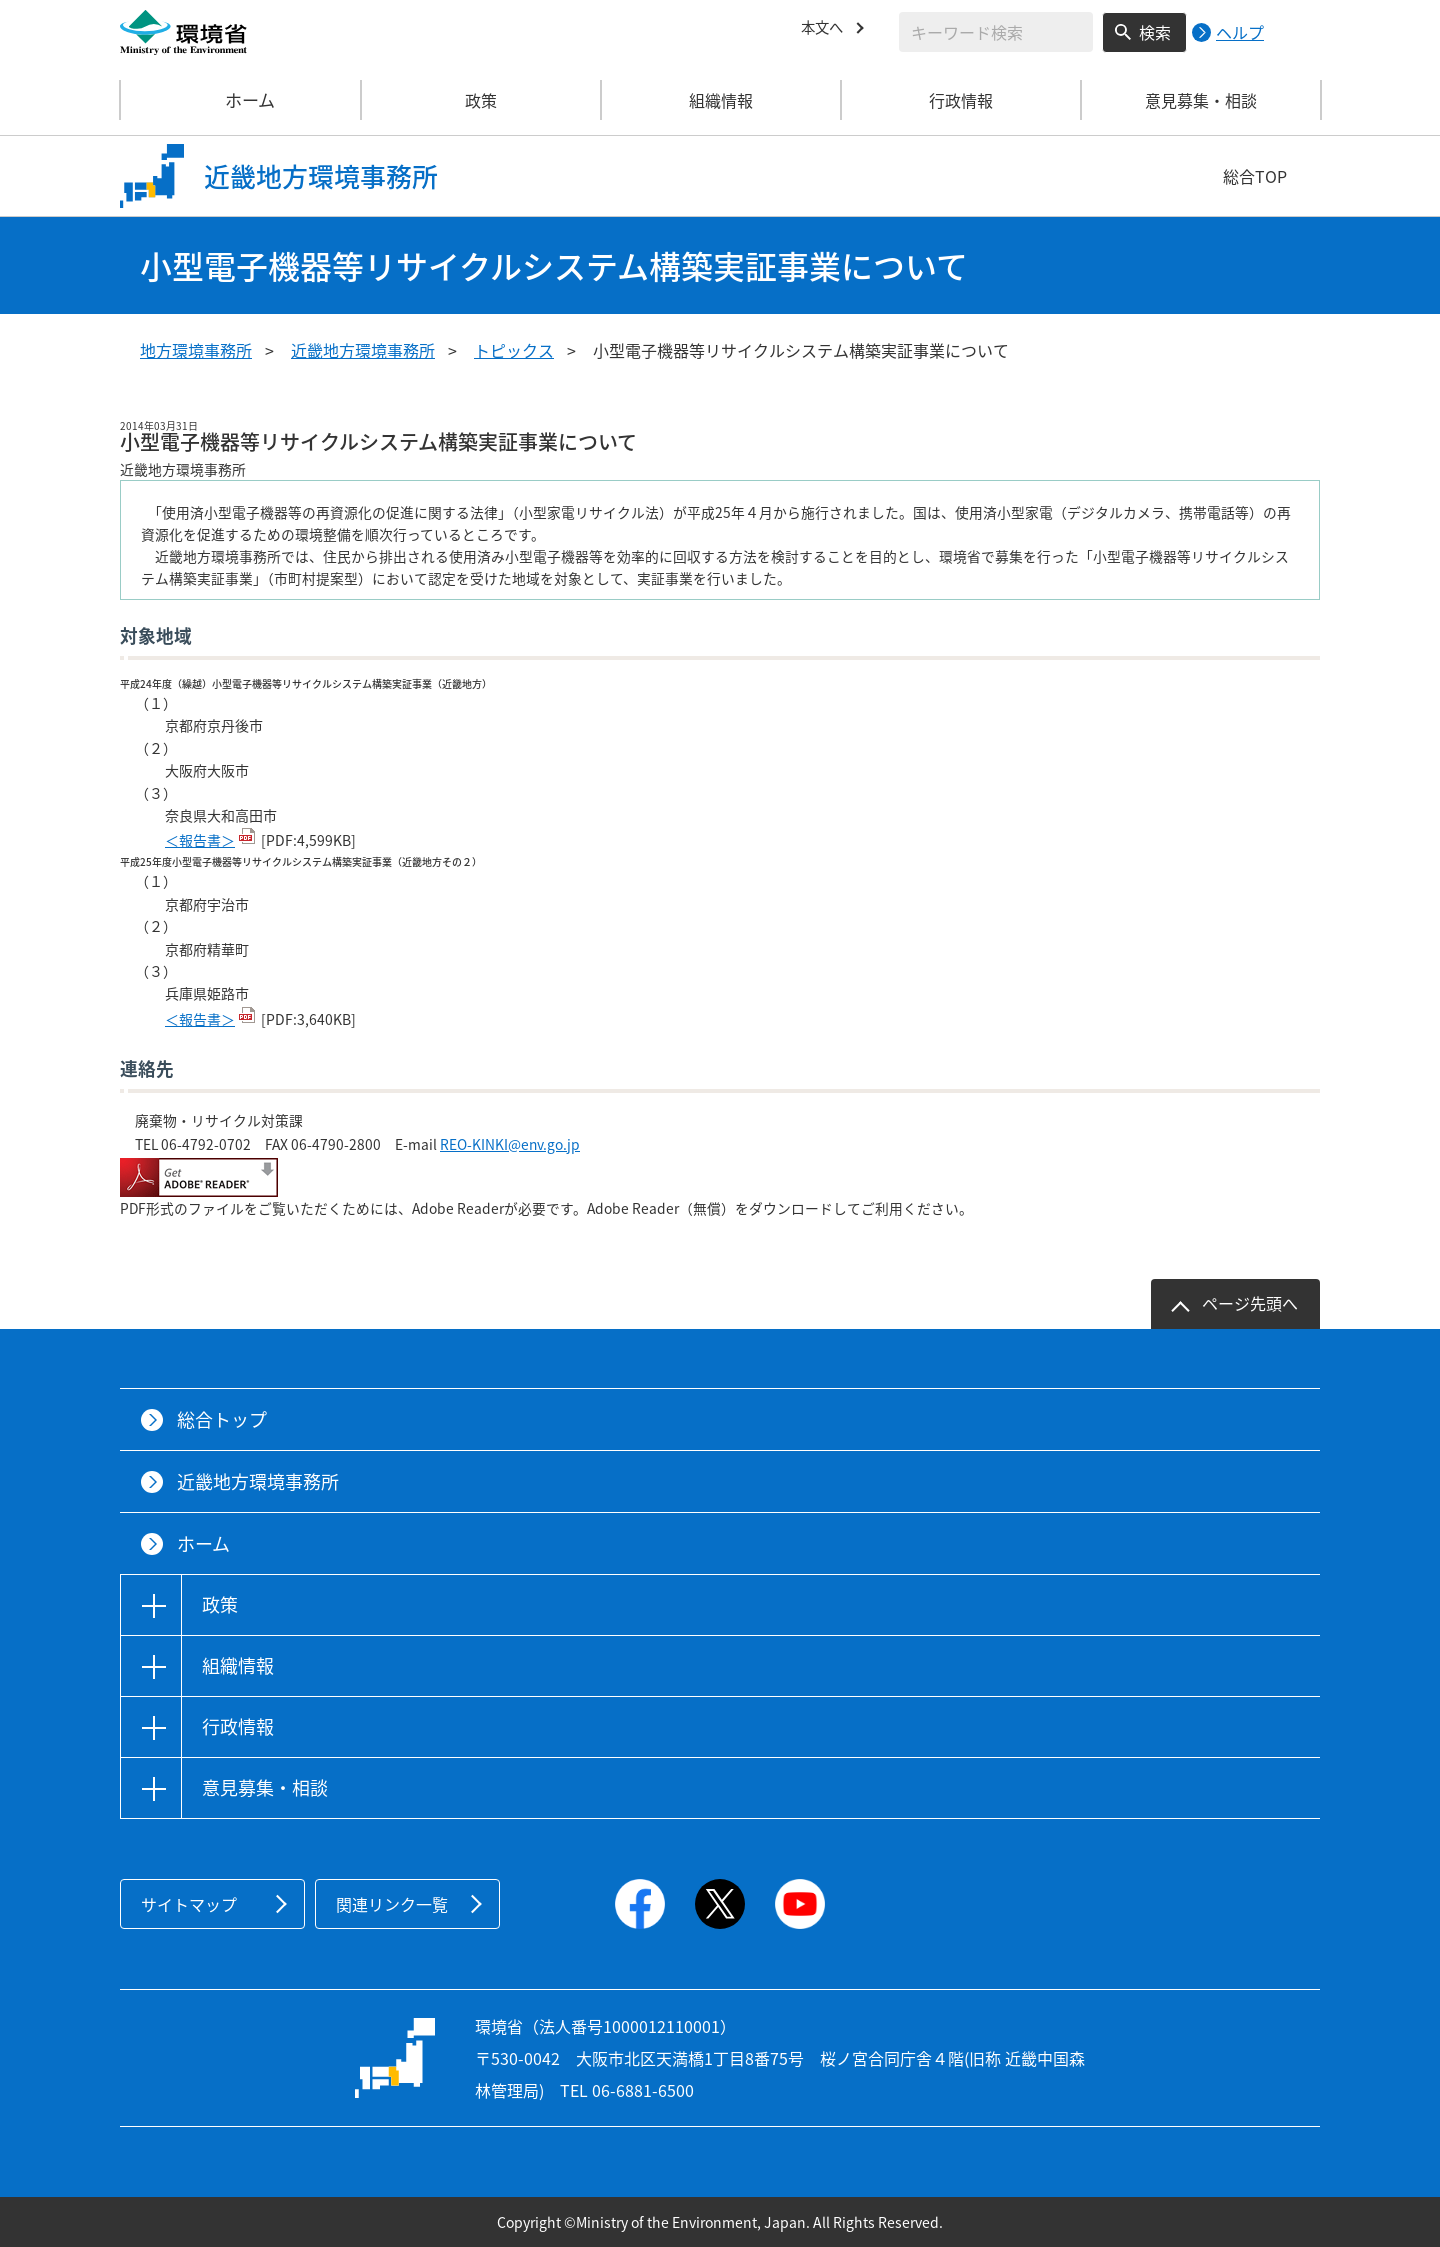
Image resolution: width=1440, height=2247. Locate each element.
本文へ (825, 29)
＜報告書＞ (200, 840)
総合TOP (1255, 176)
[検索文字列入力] (996, 32)
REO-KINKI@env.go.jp (510, 1144)
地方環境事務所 (196, 350)
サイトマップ (189, 1904)
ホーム (241, 100)
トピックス (514, 350)
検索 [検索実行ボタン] (1155, 32)
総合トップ (222, 1419)
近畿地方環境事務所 (363, 350)
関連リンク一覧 (392, 1904)
